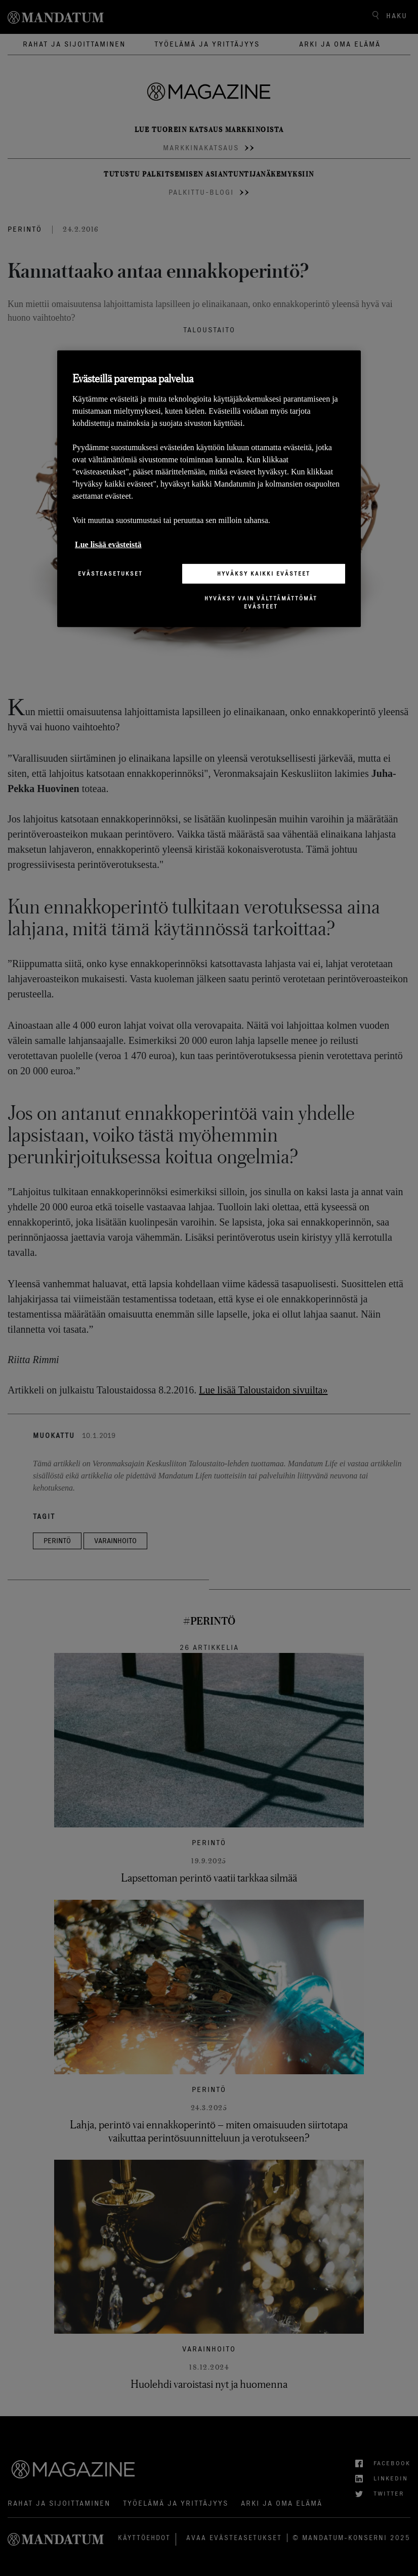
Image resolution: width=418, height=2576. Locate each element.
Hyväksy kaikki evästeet (263, 573)
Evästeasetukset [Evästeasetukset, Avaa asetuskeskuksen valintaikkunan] (110, 573)
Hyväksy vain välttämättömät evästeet (260, 602)
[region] (209, 489)
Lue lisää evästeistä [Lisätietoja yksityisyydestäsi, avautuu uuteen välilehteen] (108, 544)
